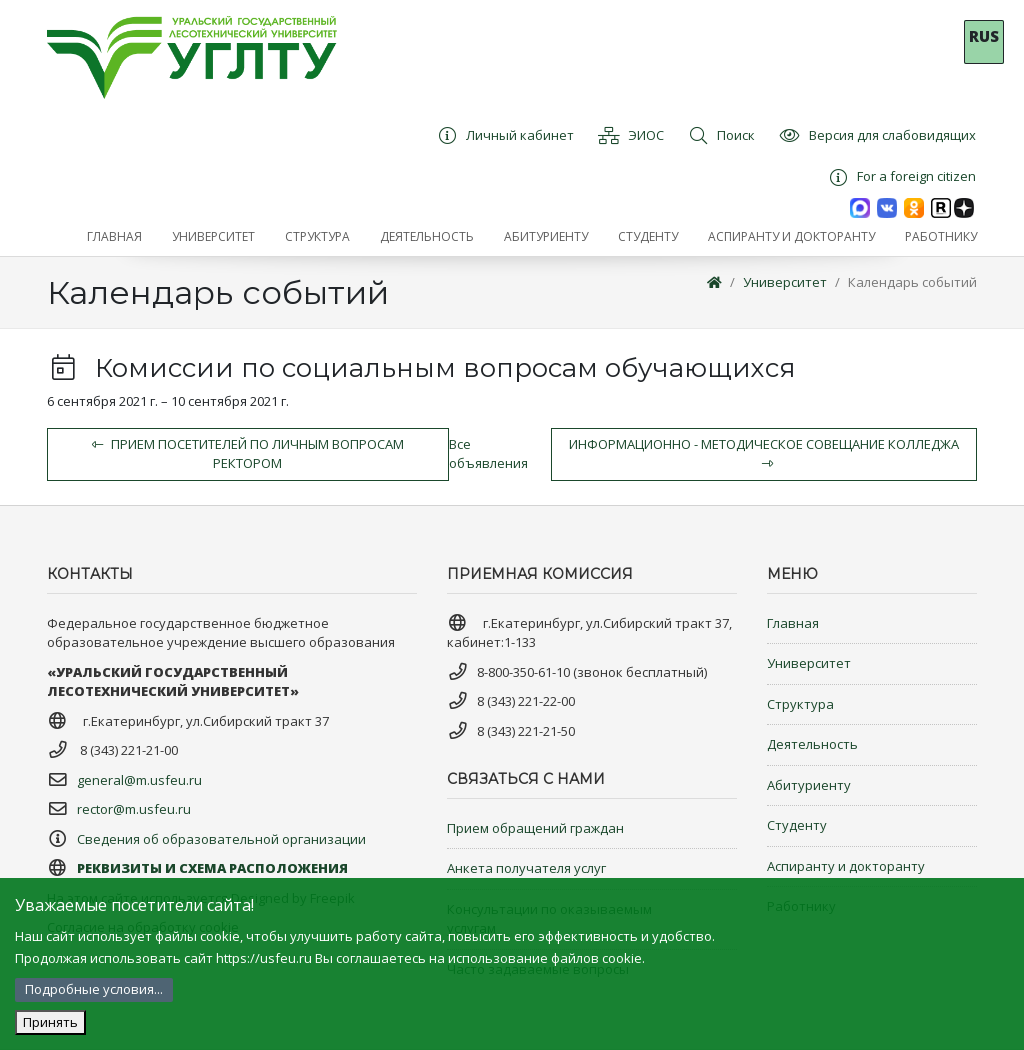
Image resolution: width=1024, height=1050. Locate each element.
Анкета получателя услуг (526, 868)
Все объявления (488, 454)
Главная (793, 623)
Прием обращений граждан (535, 828)
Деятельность (812, 744)
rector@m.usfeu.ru (134, 809)
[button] (213, 237)
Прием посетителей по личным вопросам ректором (248, 454)
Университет (785, 282)
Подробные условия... (94, 989)
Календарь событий (912, 282)
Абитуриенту (809, 785)
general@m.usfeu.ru (139, 780)
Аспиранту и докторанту (846, 866)
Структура (800, 704)
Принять (50, 1022)
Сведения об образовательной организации (221, 839)
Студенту (797, 825)
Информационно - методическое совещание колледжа (764, 453)
